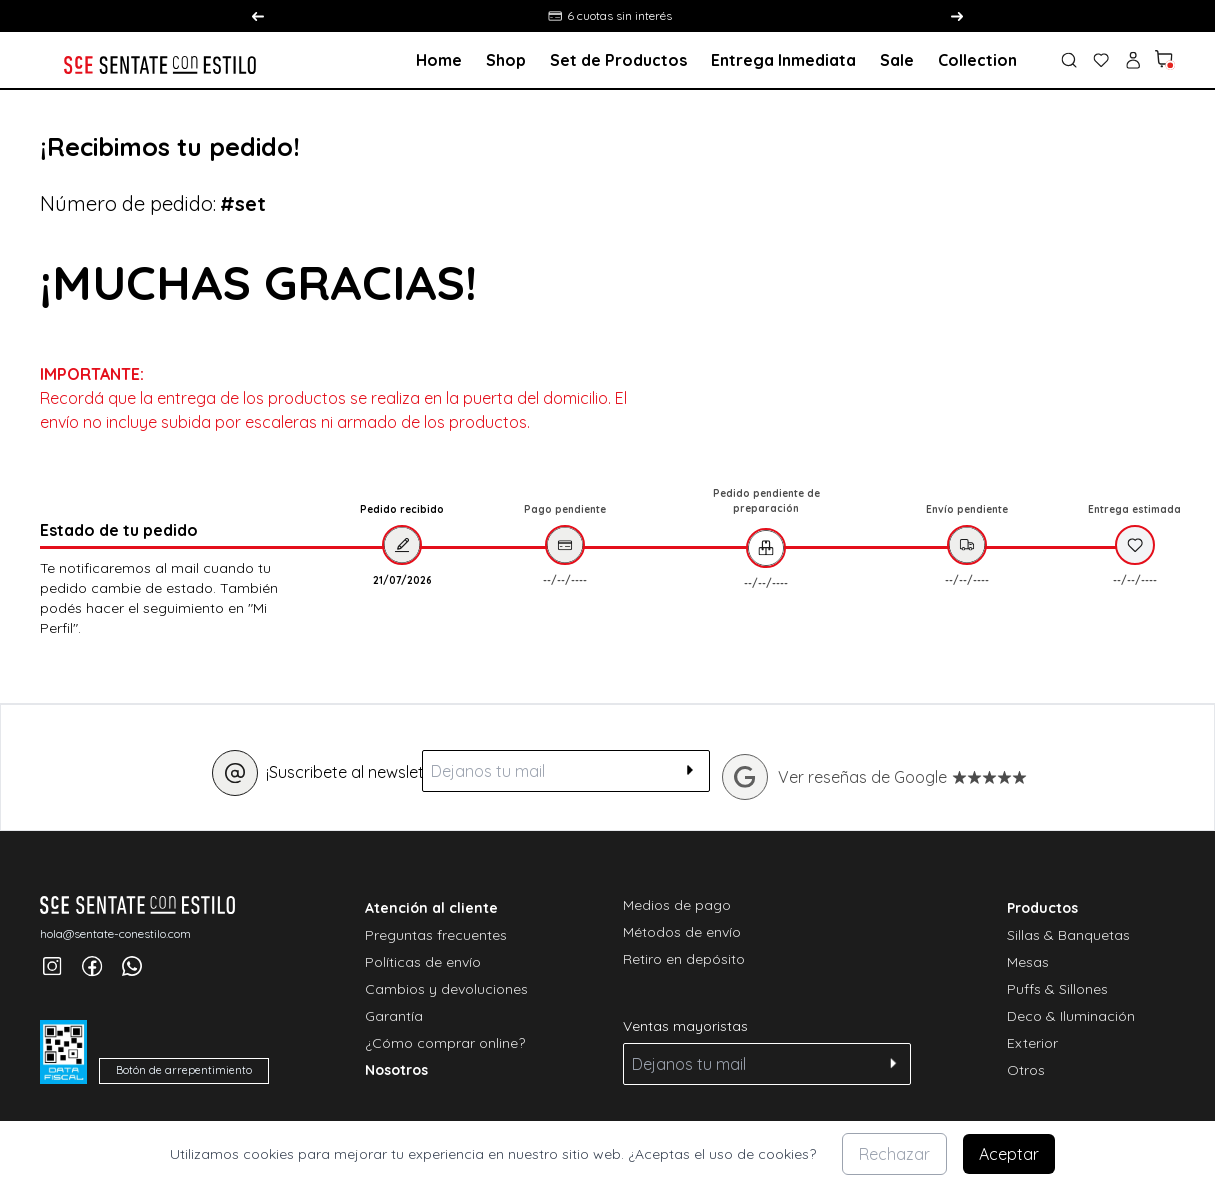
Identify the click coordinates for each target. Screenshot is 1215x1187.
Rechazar (894, 1154)
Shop (506, 60)
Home (439, 60)
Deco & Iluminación (1071, 1016)
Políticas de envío (423, 962)
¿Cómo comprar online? (445, 1043)
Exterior (1032, 1043)
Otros (1026, 1070)
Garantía (394, 1016)
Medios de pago (677, 905)
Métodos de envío (682, 932)
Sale (897, 60)
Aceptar (1009, 1154)
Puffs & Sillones (1057, 989)
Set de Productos (618, 60)
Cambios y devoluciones (446, 989)
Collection (977, 60)
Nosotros (396, 1070)
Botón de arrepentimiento (184, 1070)
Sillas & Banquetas (1068, 935)
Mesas (1028, 962)
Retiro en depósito (684, 959)
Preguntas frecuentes (436, 935)
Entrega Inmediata (783, 60)
